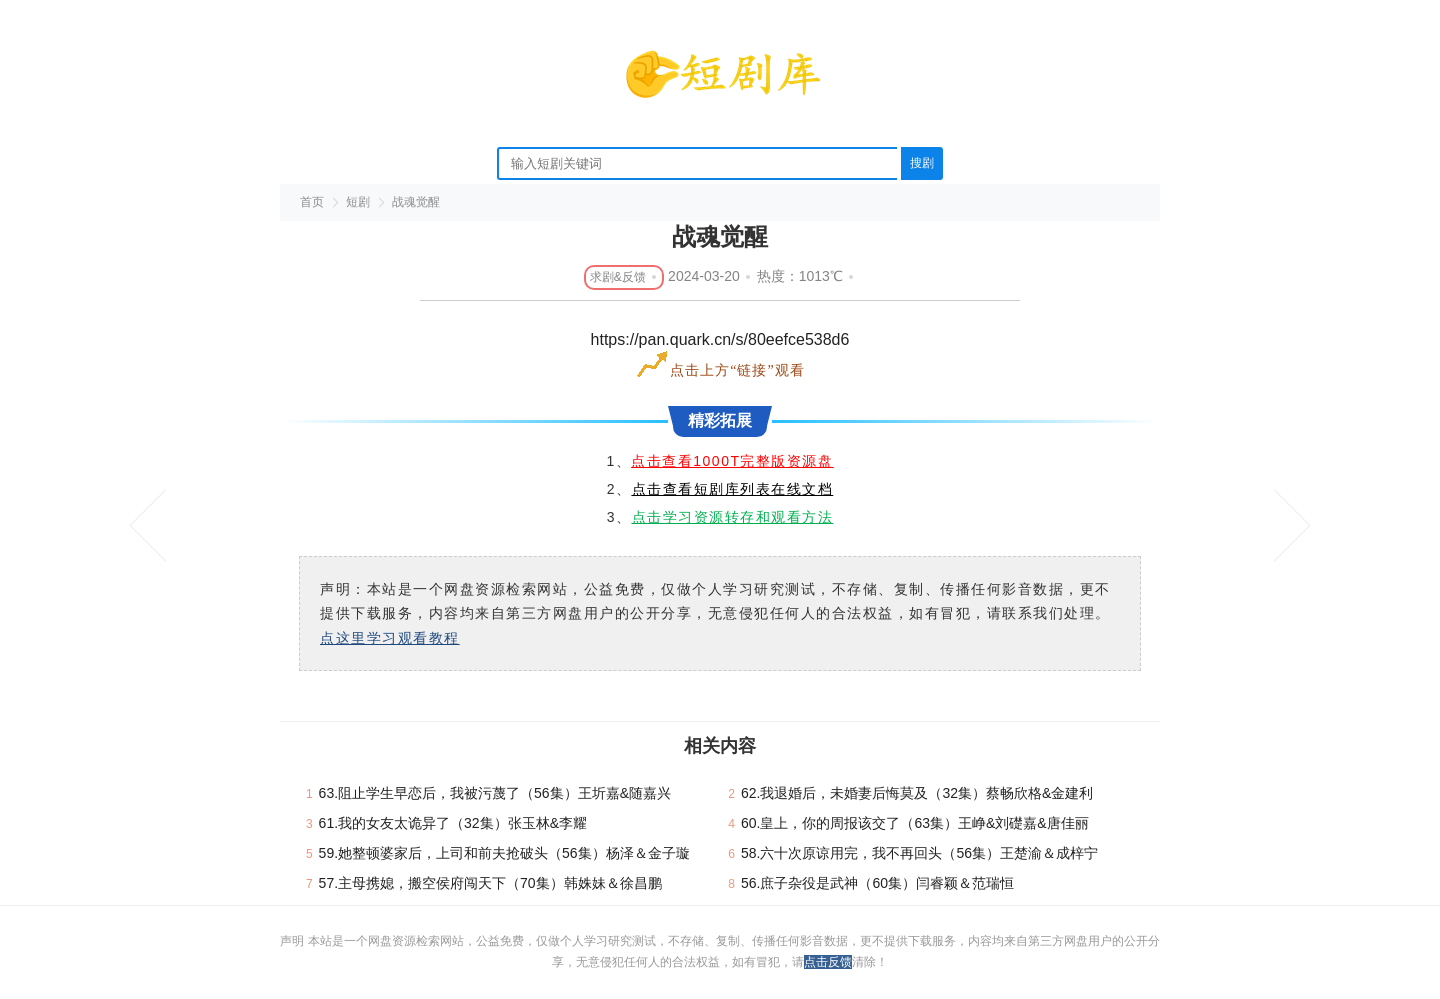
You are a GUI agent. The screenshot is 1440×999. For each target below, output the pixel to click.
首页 (312, 202)
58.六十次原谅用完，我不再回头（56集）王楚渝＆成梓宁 (919, 853)
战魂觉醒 (416, 202)
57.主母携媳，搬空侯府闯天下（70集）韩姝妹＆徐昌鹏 (490, 883)
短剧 (358, 202)
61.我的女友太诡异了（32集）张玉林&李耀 (453, 823)
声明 (293, 941)
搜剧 (922, 163)
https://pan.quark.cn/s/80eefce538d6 (720, 339)
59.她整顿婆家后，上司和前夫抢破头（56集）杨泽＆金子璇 (504, 853)
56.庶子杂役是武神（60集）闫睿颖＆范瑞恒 (877, 883)
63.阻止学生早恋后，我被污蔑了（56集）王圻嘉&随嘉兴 (495, 793)
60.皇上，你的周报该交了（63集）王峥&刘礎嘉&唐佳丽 (915, 823)
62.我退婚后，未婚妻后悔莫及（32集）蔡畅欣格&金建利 (917, 793)
